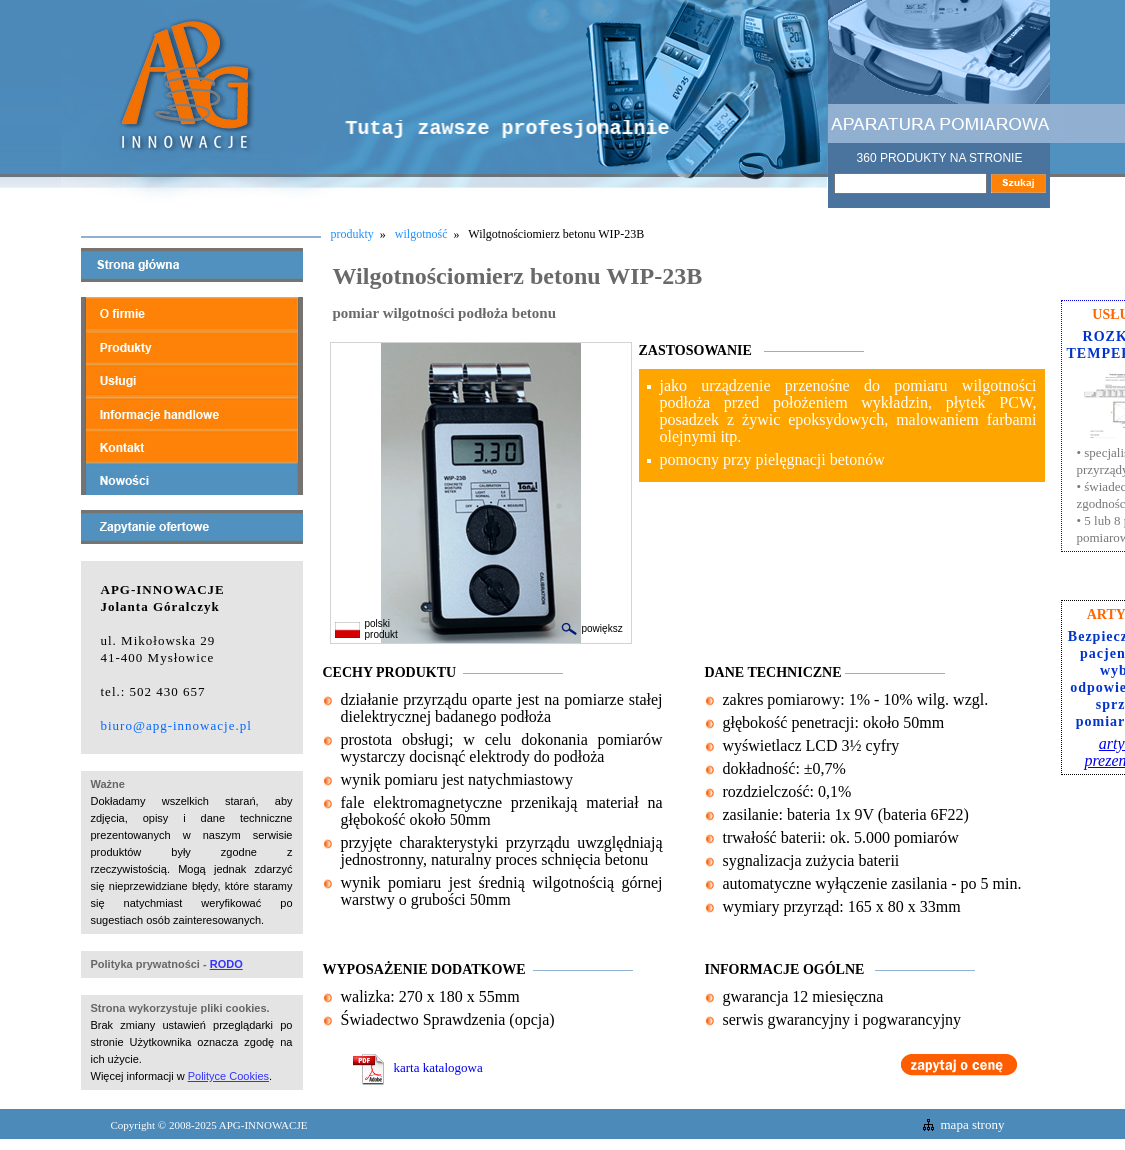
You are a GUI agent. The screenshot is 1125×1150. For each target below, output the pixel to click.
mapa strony (973, 1124)
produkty (352, 234)
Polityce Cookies (228, 1076)
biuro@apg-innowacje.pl (176, 725)
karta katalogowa (418, 1067)
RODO (226, 964)
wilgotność (421, 234)
